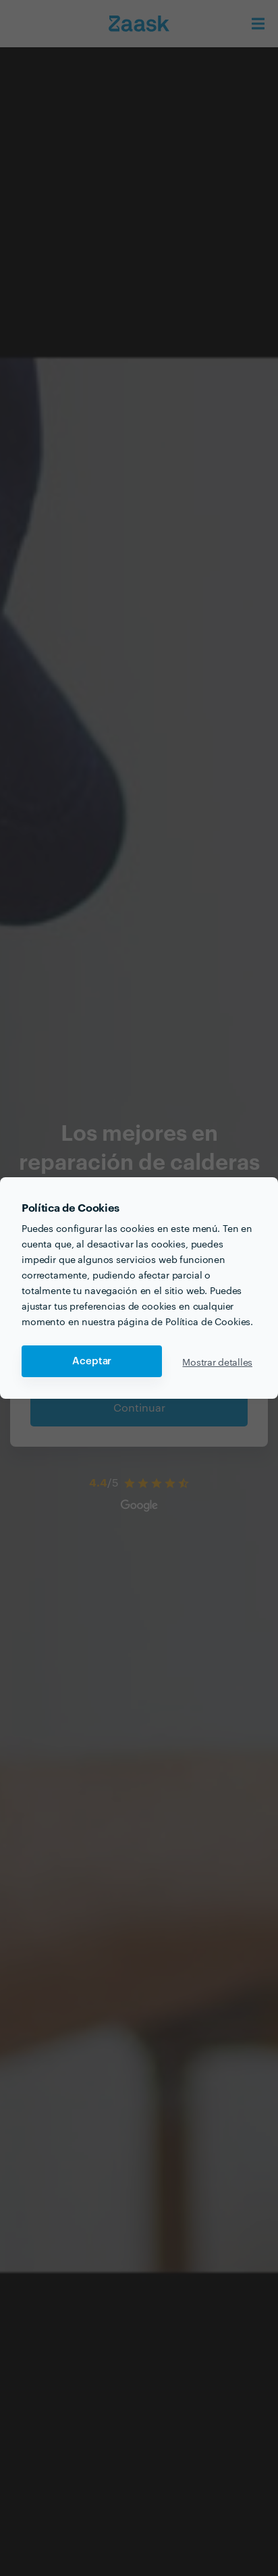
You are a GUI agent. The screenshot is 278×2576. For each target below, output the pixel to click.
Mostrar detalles (217, 1361)
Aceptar (91, 1361)
